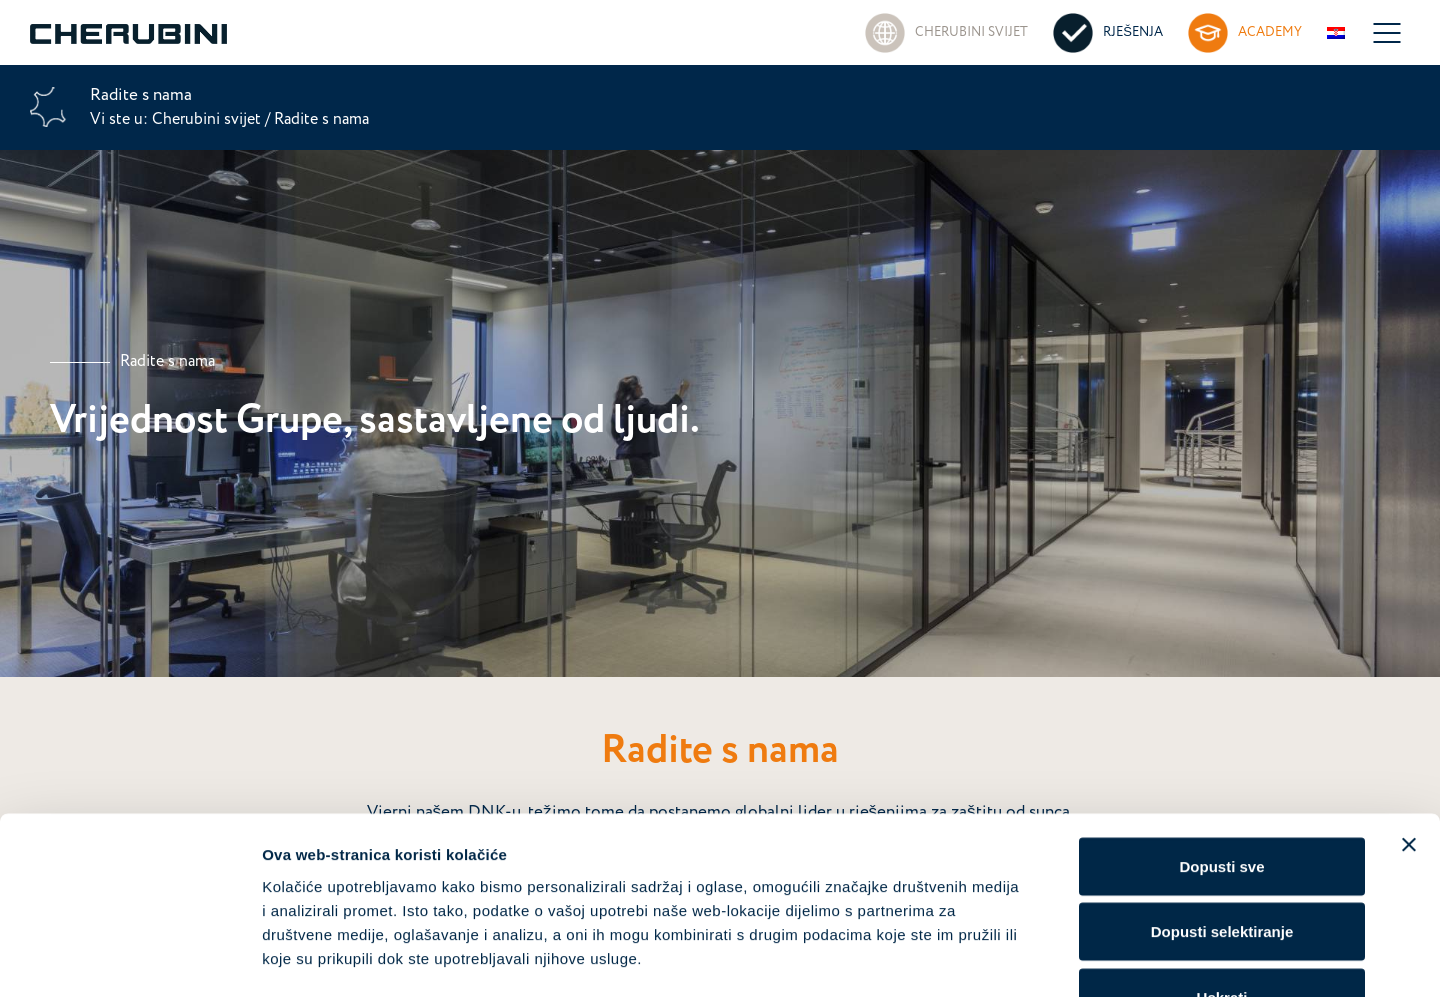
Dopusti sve (1221, 734)
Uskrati (1222, 865)
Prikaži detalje (1036, 957)
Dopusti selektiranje (1222, 800)
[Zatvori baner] (1409, 713)
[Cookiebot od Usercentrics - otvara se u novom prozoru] (129, 958)
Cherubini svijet (208, 119)
